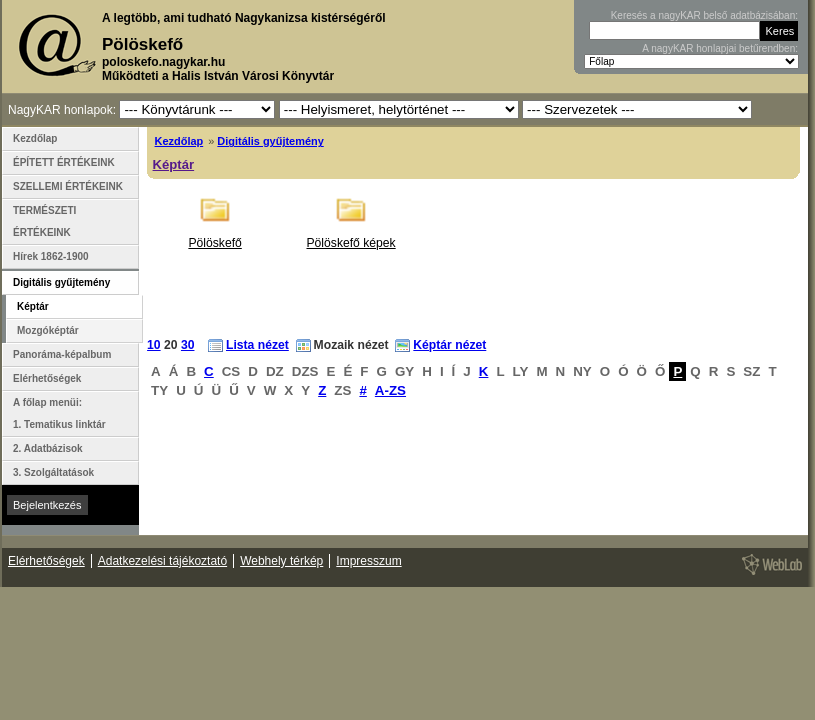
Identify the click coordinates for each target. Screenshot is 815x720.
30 (188, 345)
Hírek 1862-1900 (51, 256)
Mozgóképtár (48, 330)
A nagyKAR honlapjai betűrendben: (720, 48)
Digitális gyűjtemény (270, 141)
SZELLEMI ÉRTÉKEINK (68, 186)
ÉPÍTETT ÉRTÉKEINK (64, 162)
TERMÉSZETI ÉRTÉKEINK (44, 221)
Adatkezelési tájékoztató (162, 561)
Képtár (174, 164)
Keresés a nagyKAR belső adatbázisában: (704, 15)
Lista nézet (257, 345)
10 (154, 345)
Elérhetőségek (47, 378)
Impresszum (368, 561)
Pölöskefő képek (350, 243)
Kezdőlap (179, 141)
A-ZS (390, 390)
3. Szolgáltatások (53, 472)
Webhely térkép (281, 561)
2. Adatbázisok (48, 448)
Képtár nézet (449, 345)
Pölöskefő (214, 243)
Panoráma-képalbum (62, 354)
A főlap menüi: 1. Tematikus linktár (59, 413)
